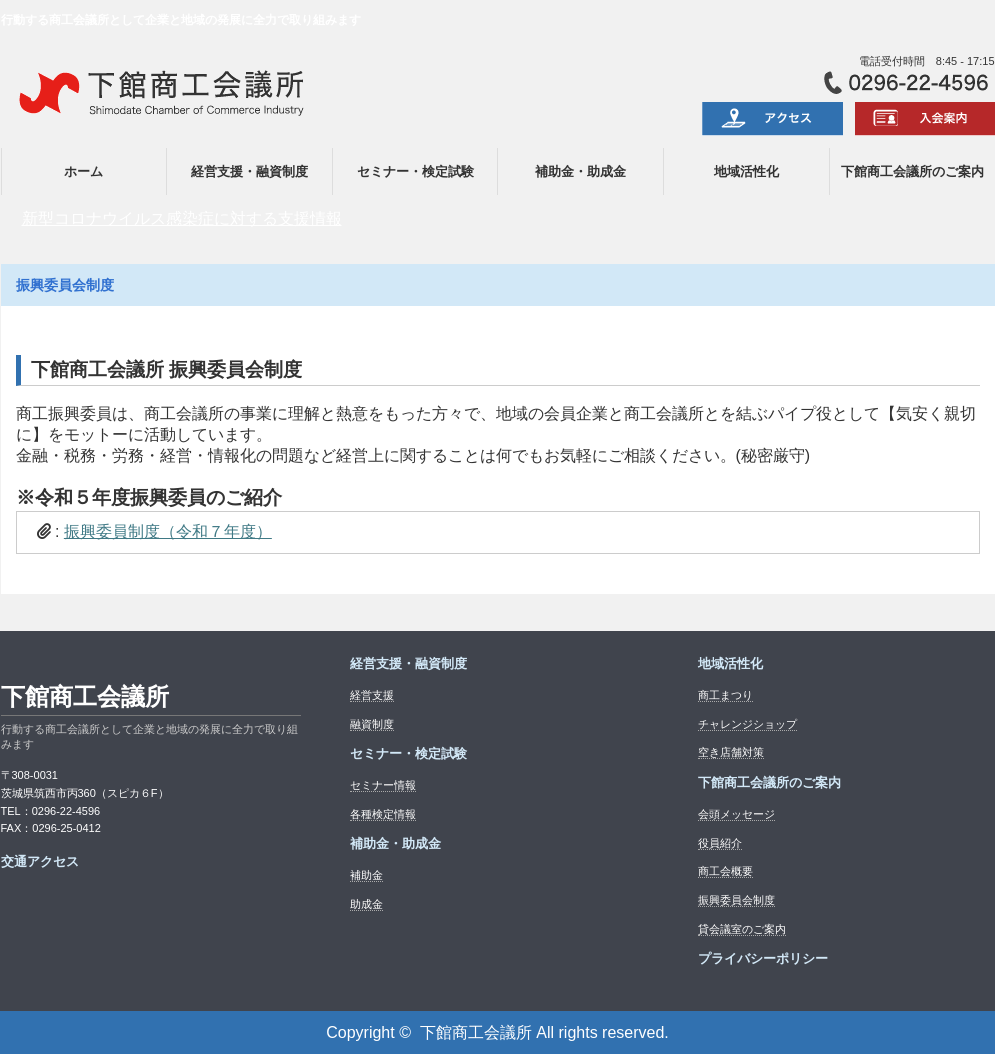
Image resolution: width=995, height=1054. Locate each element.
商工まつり (725, 695)
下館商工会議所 (85, 696)
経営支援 (372, 695)
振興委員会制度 (736, 900)
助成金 (366, 904)
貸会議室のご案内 (742, 929)
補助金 (366, 875)
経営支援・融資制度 (249, 171)
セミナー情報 (383, 785)
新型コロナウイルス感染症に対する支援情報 (182, 218)
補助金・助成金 (580, 171)
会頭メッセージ (736, 814)
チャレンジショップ (747, 724)
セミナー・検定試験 (415, 171)
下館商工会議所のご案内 (912, 171)
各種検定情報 (383, 814)
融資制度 (372, 724)
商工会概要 (725, 871)
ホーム (83, 171)
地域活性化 (746, 171)
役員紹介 (720, 843)
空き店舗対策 (731, 752)
